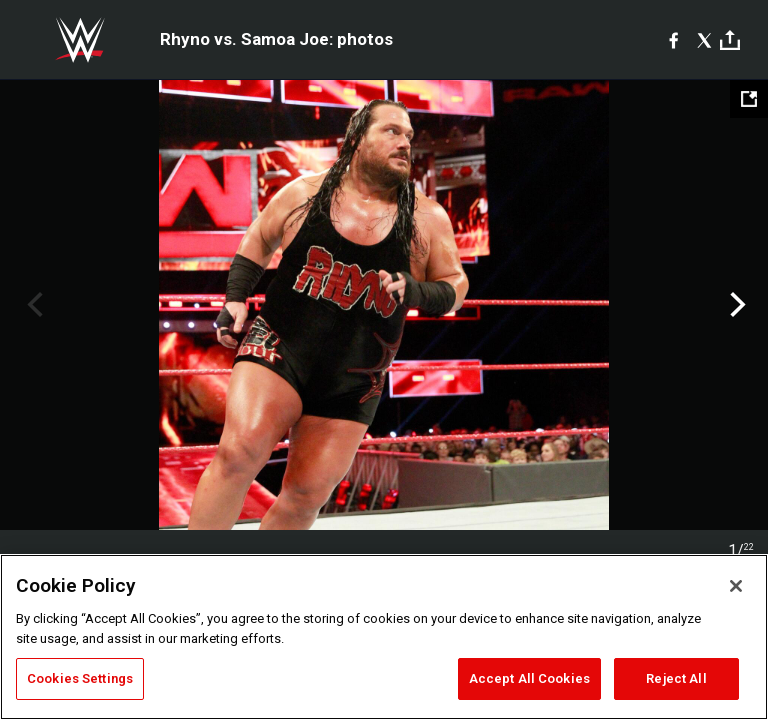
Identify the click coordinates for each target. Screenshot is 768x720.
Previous (32, 305)
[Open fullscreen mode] (749, 99)
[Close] (736, 586)
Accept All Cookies (529, 678)
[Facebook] (673, 40)
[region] (384, 637)
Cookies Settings (80, 678)
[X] (704, 40)
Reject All (676, 678)
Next (735, 305)
